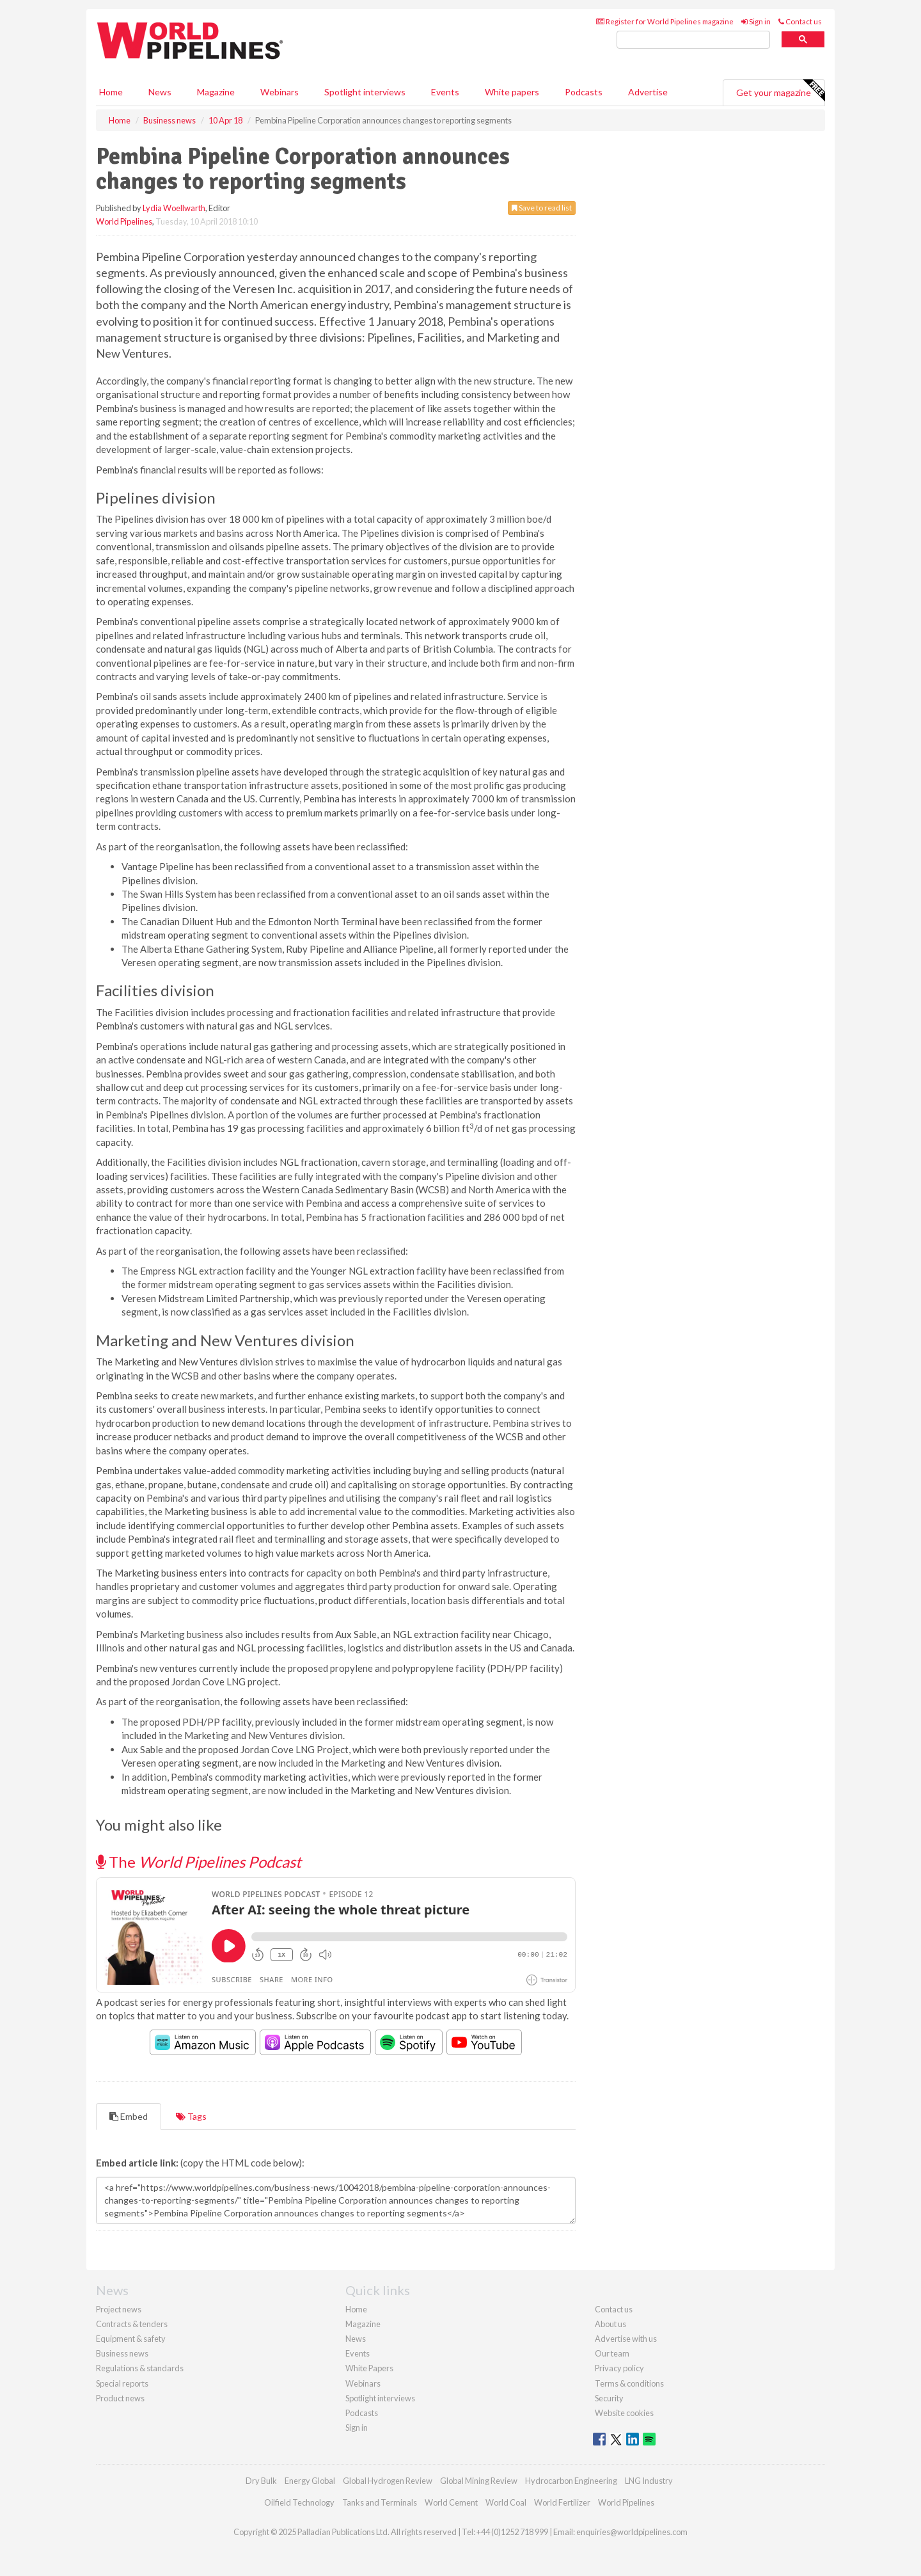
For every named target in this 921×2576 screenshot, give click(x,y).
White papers (512, 91)
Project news (118, 2309)
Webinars (279, 91)
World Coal (505, 2502)
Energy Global (310, 2481)
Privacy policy (619, 2368)
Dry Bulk (261, 2481)
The (198, 1861)
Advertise (648, 91)
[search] (693, 40)
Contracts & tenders (132, 2324)
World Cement (451, 2502)
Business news (122, 2353)
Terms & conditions (629, 2383)
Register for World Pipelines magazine (665, 21)
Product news (120, 2398)
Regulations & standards (140, 2368)
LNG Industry (649, 2481)
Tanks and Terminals (379, 2502)
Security (609, 2398)
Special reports (122, 2383)
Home (111, 91)
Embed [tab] (128, 2116)
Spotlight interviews (364, 91)
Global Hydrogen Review (387, 2481)
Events (445, 91)
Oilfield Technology (299, 2502)
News (355, 2339)
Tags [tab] (191, 2116)
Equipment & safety (131, 2339)
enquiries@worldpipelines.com (632, 2532)
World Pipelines (124, 221)
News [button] (159, 91)
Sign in (756, 21)
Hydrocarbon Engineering (571, 2481)
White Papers (369, 2368)
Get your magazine (780, 91)
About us (610, 2324)
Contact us (800, 21)
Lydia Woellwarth (174, 208)
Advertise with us (626, 2339)
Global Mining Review (478, 2481)
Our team (612, 2353)
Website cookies (624, 2413)
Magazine (216, 91)
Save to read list (542, 207)
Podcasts (583, 91)
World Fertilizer (562, 2502)
